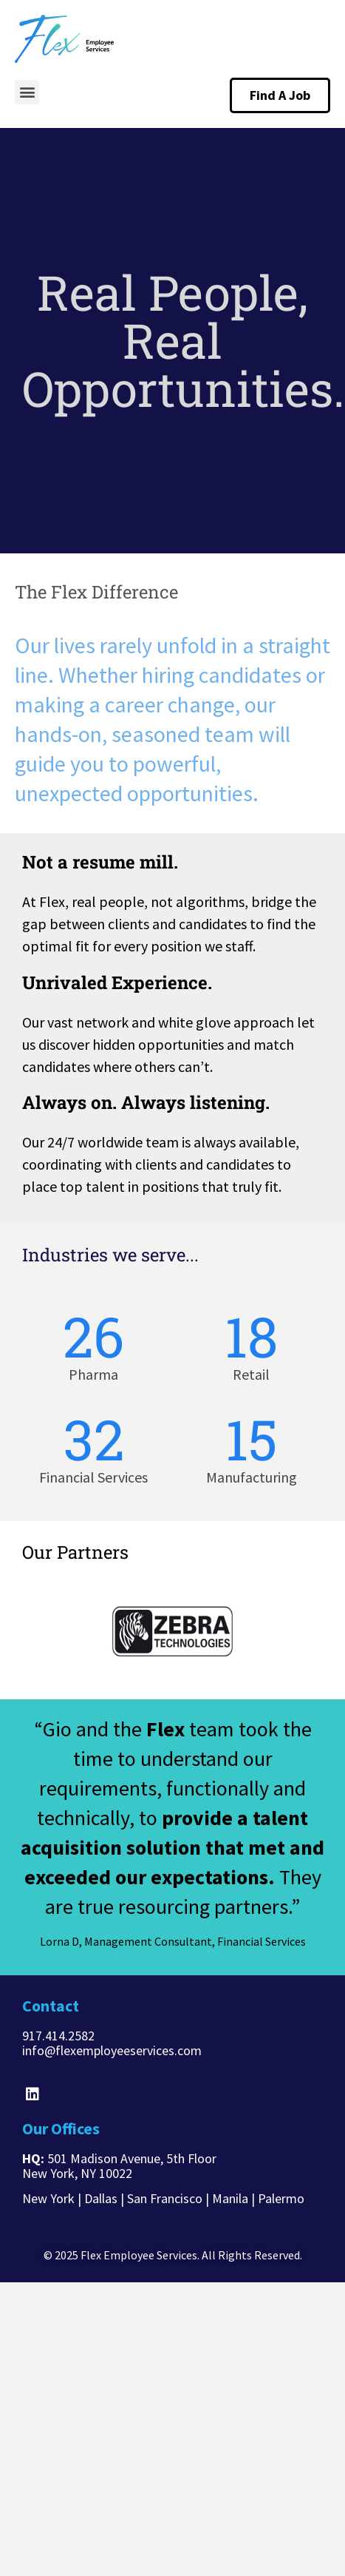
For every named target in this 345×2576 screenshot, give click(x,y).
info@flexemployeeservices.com (112, 2050)
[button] (27, 92)
